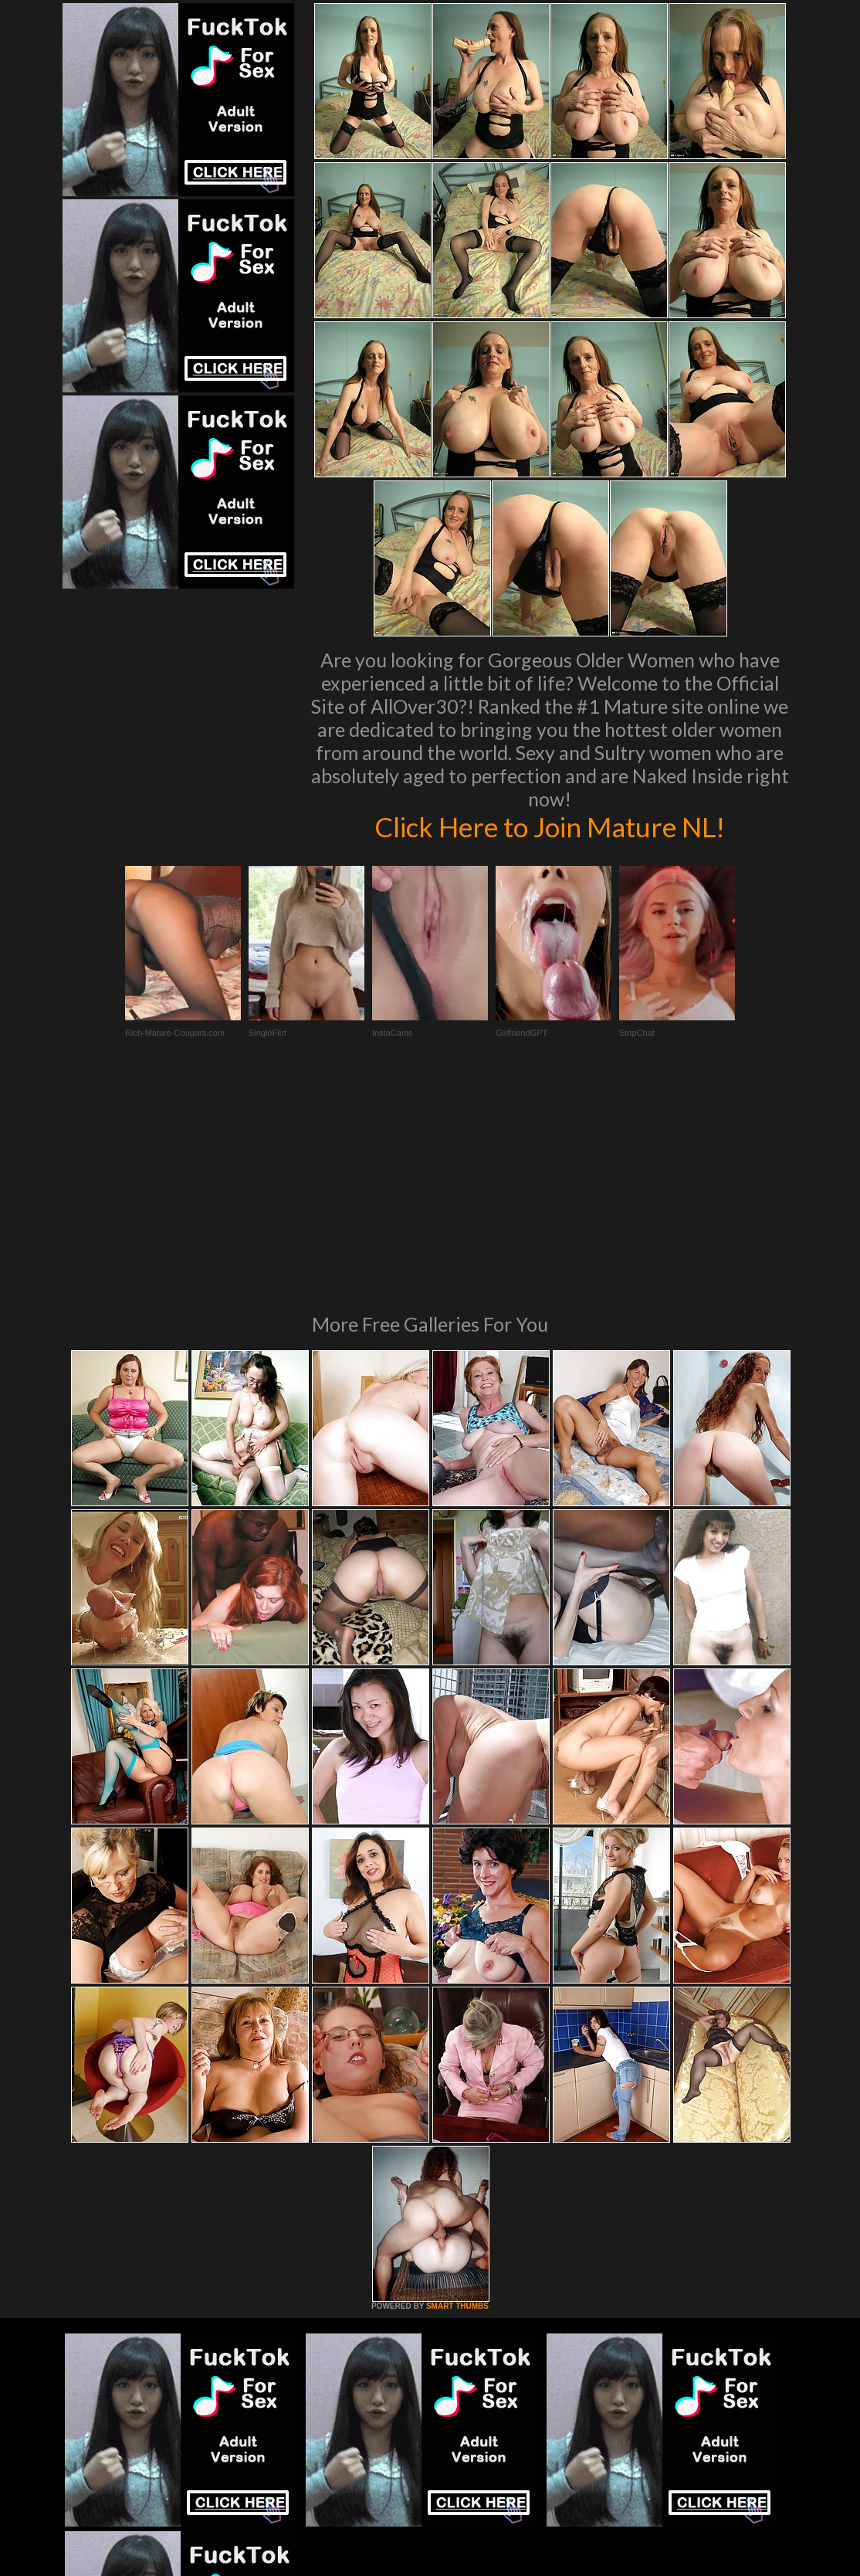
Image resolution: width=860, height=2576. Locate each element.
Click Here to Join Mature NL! (549, 826)
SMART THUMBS (457, 2095)
